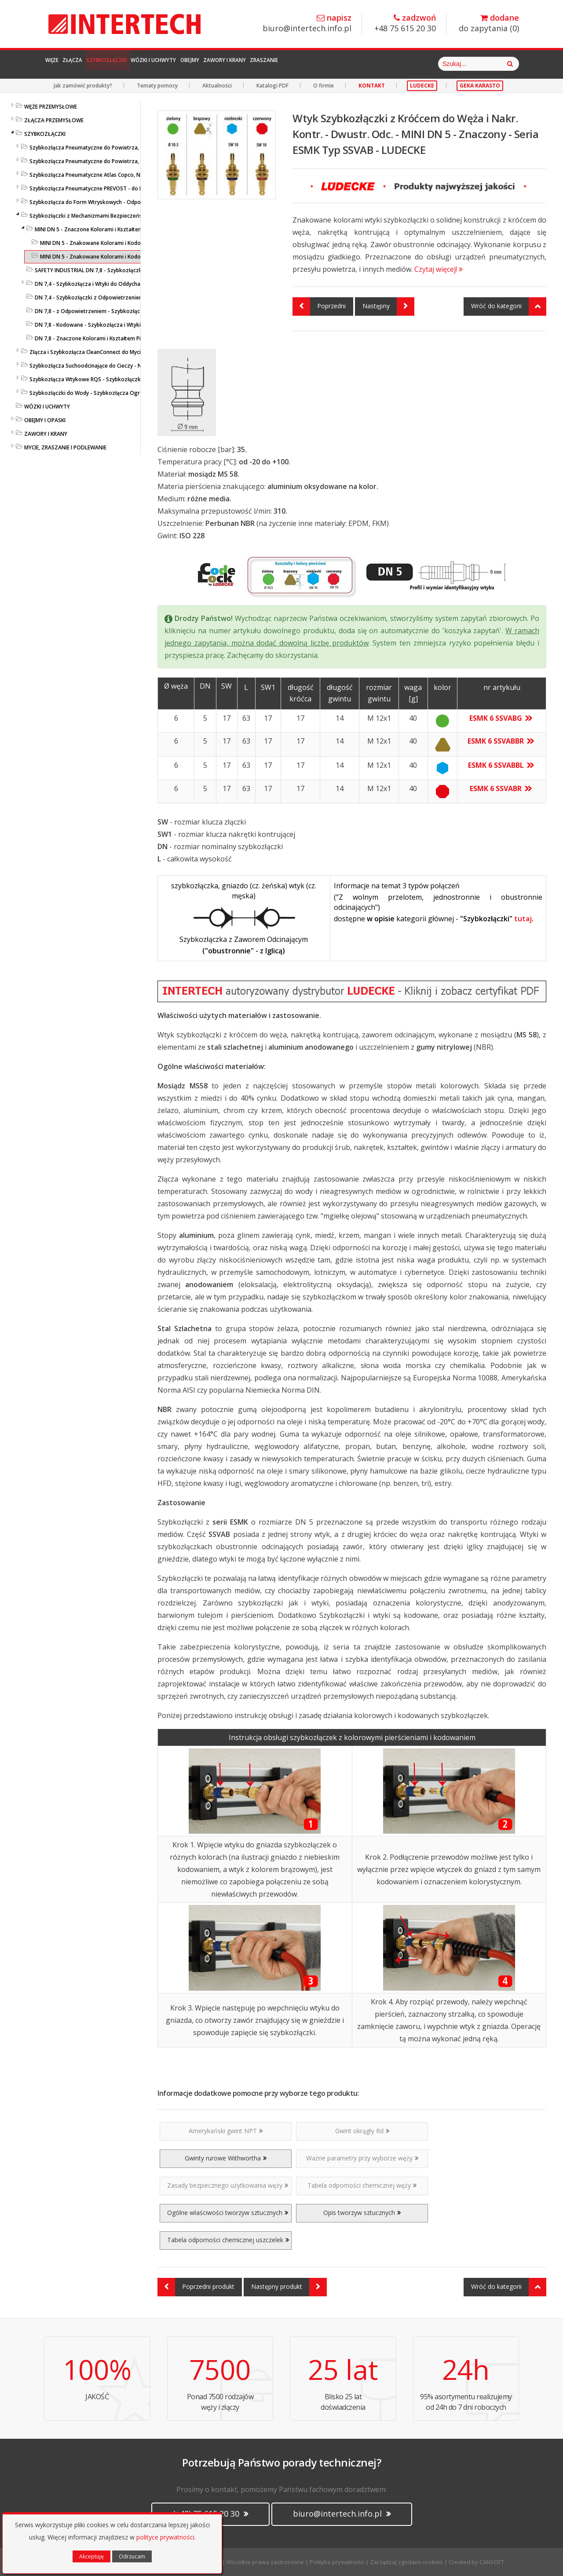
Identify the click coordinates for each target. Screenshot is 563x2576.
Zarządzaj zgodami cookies (406, 2562)
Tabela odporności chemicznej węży (362, 2185)
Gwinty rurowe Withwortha (226, 2158)
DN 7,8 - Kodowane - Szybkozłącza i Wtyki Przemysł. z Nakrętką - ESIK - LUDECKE (136, 324)
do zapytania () (489, 23)
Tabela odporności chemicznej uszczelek (228, 2240)
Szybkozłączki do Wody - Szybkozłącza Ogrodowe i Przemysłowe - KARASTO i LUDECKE (139, 393)
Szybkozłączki (149, 63)
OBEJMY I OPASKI (45, 420)
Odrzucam (132, 2556)
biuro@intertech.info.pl (307, 23)
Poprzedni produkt (195, 2287)
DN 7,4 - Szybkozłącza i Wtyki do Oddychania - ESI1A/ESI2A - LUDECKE (121, 284)
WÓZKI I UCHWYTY (47, 406)
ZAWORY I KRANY (45, 434)
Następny (388, 306)
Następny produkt (289, 2287)
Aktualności (217, 85)
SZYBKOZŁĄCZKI (45, 134)
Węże (60, 63)
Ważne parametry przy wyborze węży (362, 2158)
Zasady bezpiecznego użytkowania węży (227, 2185)
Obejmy (276, 63)
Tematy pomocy (157, 85)
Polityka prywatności (337, 2562)
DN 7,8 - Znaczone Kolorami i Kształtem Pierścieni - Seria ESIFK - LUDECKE (126, 338)
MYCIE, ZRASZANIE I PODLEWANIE (65, 447)
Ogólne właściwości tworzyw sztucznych (227, 2212)
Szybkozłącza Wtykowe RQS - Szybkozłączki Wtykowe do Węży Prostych (121, 379)
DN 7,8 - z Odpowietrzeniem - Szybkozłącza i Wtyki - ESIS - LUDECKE (120, 311)
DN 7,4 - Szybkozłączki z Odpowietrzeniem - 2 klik (98, 297)
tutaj (523, 918)
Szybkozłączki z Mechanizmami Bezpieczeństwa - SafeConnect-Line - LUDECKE (128, 215)
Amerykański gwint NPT (226, 2131)
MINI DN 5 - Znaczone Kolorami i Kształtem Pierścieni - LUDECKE (114, 229)
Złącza (96, 63)
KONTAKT (371, 85)
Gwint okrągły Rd (362, 2131)
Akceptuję (91, 2556)
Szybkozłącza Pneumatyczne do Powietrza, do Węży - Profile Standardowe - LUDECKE (137, 147)
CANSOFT (491, 2562)
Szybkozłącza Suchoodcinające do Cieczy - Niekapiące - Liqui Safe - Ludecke (124, 365)
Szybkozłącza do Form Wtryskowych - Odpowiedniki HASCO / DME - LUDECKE (126, 202)
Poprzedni (319, 306)
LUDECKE (422, 85)
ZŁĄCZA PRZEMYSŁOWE (54, 120)
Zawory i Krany (331, 63)
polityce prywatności (165, 2537)
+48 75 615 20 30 (405, 23)
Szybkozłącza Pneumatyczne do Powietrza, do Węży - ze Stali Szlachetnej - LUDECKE (135, 161)
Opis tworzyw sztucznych (362, 2212)
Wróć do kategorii (508, 306)
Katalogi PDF (272, 85)
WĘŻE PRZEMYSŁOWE (50, 106)
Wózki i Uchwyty (219, 63)
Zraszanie (391, 63)
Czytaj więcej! (438, 269)
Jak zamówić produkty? (83, 85)
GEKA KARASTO (480, 85)
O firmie (323, 85)
